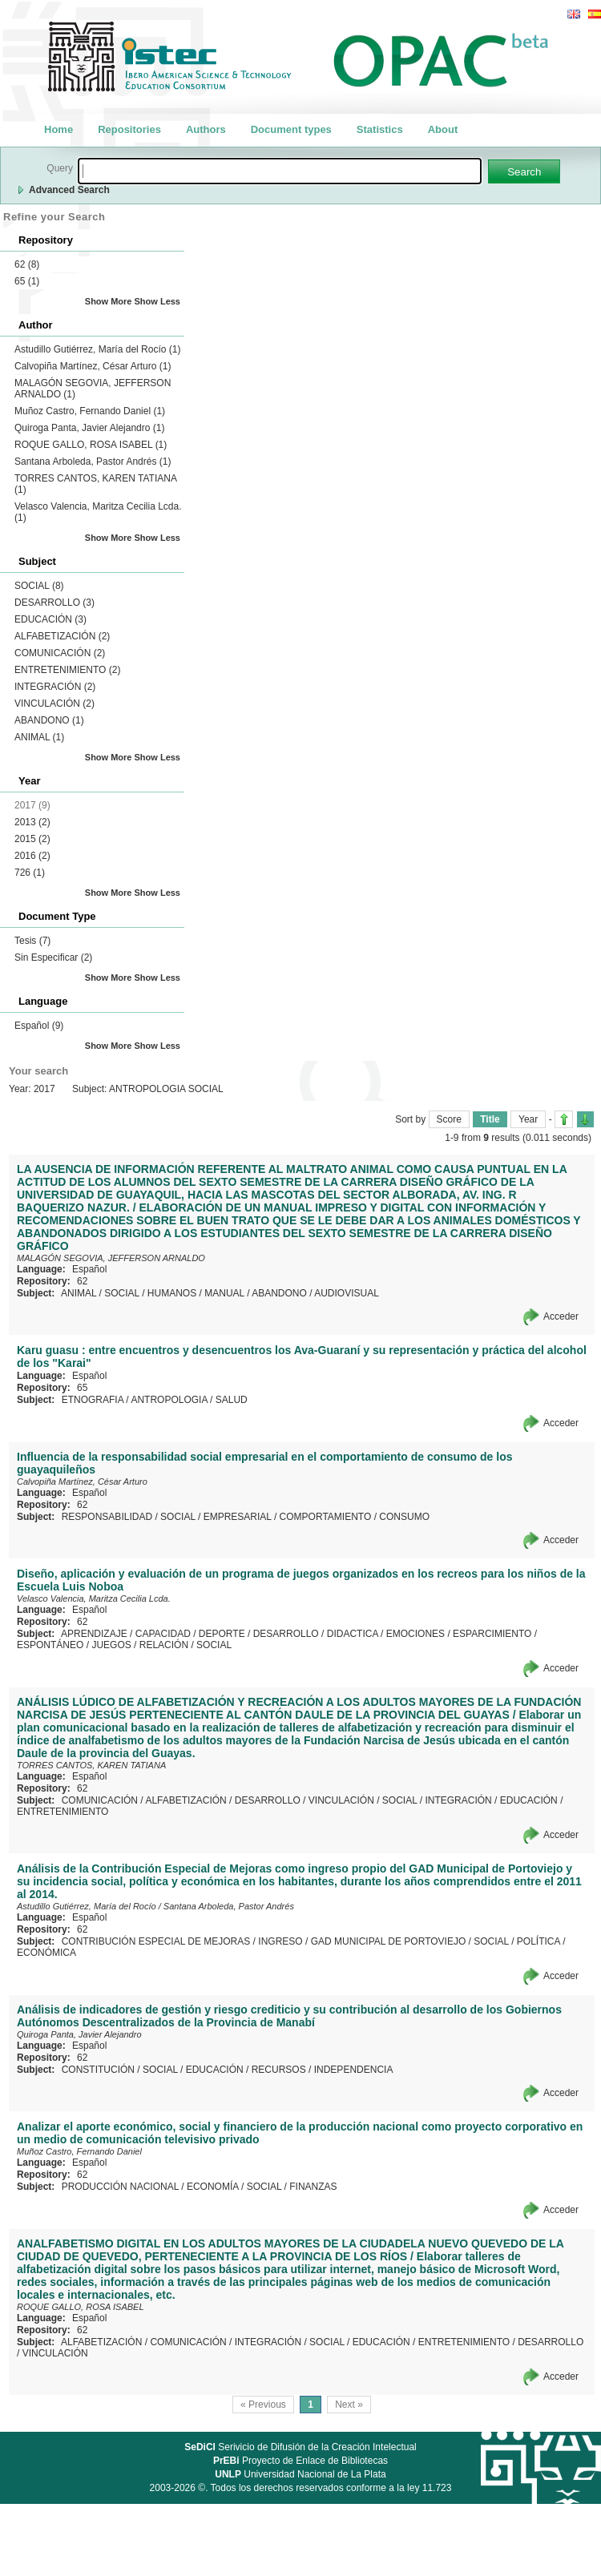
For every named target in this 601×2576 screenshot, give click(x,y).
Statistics (380, 129)
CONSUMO (404, 1516)
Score (449, 1119)
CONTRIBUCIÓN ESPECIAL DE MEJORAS (156, 1941)
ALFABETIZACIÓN (62, 636)
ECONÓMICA (46, 1952)
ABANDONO (49, 720)
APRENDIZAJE (94, 1633)
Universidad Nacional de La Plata (300, 2474)
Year (528, 1119)
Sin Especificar (53, 957)
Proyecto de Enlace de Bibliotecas (300, 2460)
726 (29, 872)
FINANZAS (313, 2186)
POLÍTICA (538, 1941)
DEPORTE (222, 1633)
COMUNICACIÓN (59, 653)
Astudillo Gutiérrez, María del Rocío (97, 349)
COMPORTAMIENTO (326, 1516)
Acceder (561, 1316)
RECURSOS (279, 2069)
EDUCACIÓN (50, 619)
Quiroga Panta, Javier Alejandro (89, 427)
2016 (32, 855)
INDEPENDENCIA (353, 2069)
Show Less (157, 301)
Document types (291, 129)
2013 (32, 822)
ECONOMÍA (213, 2186)
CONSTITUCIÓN (98, 2069)
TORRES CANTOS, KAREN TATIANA (91, 1765)
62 (26, 264)
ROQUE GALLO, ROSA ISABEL (90, 444)
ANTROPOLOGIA (169, 1399)
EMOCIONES (415, 1633)
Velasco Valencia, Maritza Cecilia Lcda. (94, 1598)
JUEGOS (111, 1645)
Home (58, 129)
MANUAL (224, 1293)
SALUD (232, 1399)
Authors (206, 129)
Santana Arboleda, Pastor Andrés (92, 461)
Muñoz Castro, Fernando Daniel (89, 411)
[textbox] (280, 171)
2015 (32, 839)
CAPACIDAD (163, 1633)
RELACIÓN (163, 1645)
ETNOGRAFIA (92, 1399)
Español (38, 1025)
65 (26, 281)
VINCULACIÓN (54, 703)
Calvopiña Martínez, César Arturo (92, 366)
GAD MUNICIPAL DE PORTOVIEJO (388, 1941)
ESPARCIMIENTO (492, 1633)
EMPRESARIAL (238, 1516)
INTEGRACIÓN (54, 686)
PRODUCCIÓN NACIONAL (120, 2186)
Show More (108, 301)
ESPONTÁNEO (50, 1645)
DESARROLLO (54, 602)
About (443, 129)
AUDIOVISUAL (346, 1293)
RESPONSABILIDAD (107, 1516)
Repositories (129, 129)
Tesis (32, 940)
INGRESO (280, 1941)
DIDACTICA (352, 1633)
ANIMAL (39, 737)
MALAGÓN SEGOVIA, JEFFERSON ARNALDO (111, 1258)
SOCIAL (39, 585)
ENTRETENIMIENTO (67, 669)
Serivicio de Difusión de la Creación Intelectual (300, 2447)
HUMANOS (171, 1293)
